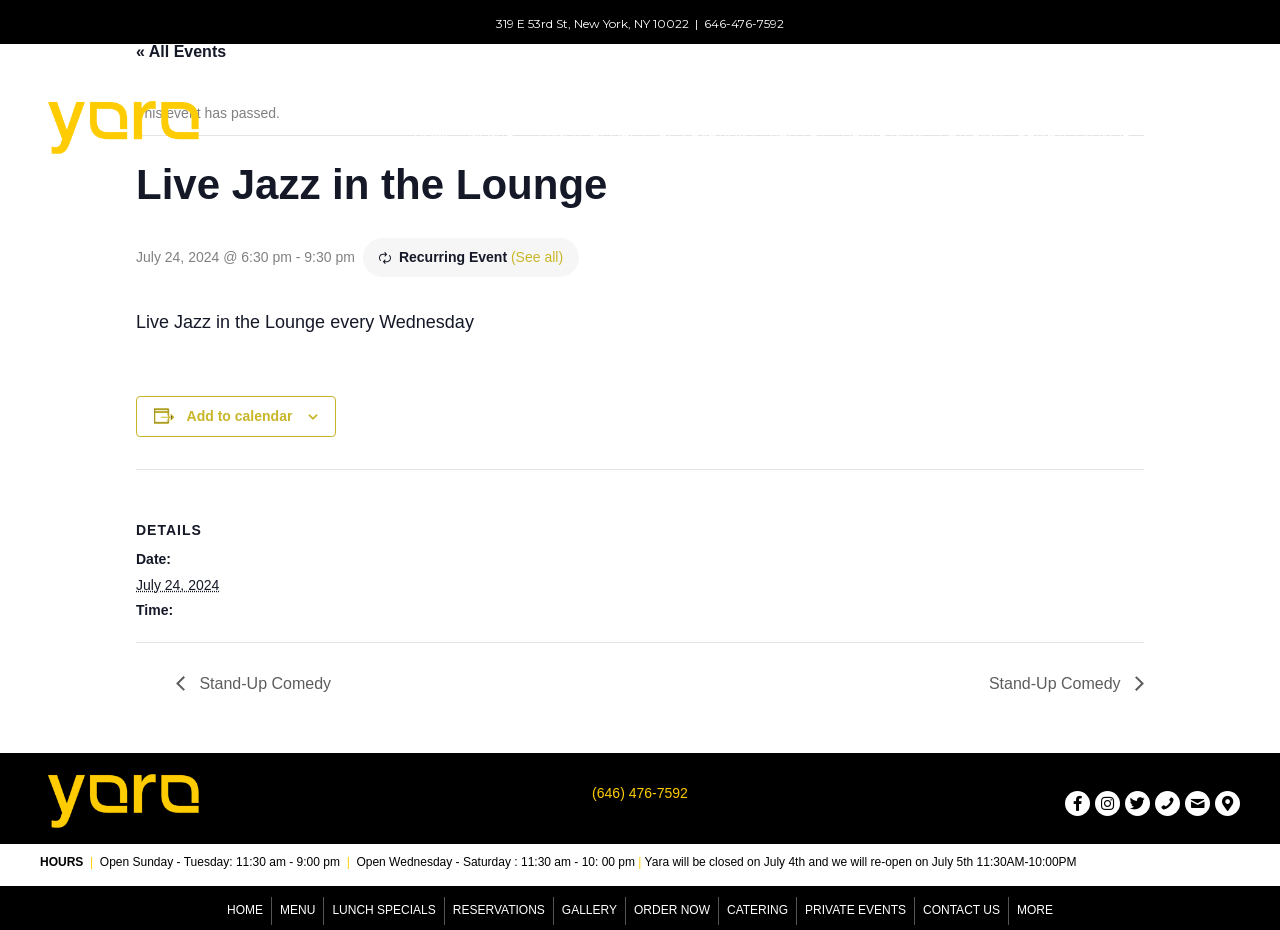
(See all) (537, 257)
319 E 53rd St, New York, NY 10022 (592, 23)
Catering (757, 910)
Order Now (672, 910)
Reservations (499, 910)
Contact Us (961, 910)
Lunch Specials (383, 910)
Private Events (855, 910)
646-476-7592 (744, 23)
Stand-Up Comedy (263, 683)
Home (245, 910)
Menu (297, 910)
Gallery (589, 910)
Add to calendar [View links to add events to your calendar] (240, 416)
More (1035, 910)
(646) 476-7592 (640, 793)
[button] (509, 134)
